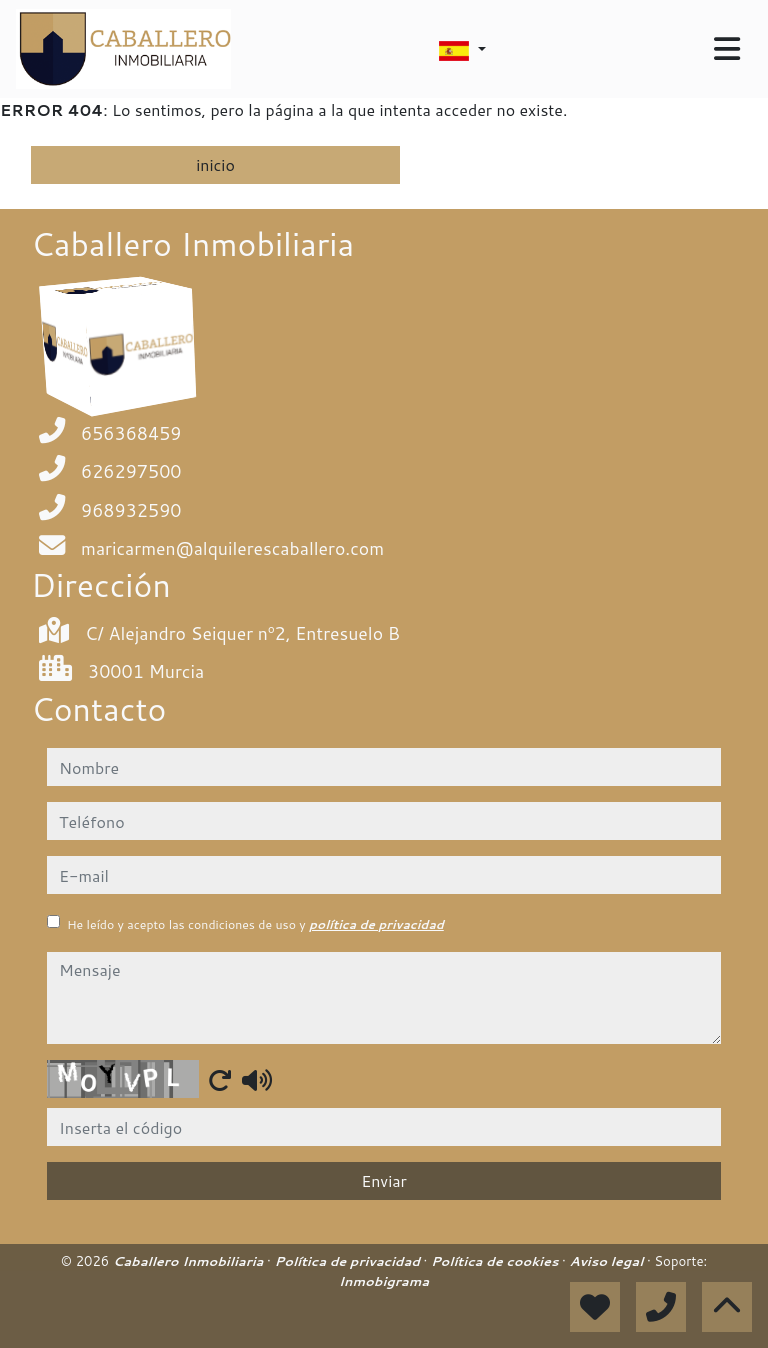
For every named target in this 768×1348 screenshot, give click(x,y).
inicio (215, 164)
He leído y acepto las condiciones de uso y (255, 924)
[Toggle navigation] (727, 49)
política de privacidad (376, 924)
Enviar (384, 1180)
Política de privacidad (348, 1261)
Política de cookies (496, 1261)
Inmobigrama (384, 1281)
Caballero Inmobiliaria (190, 1261)
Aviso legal (608, 1261)
